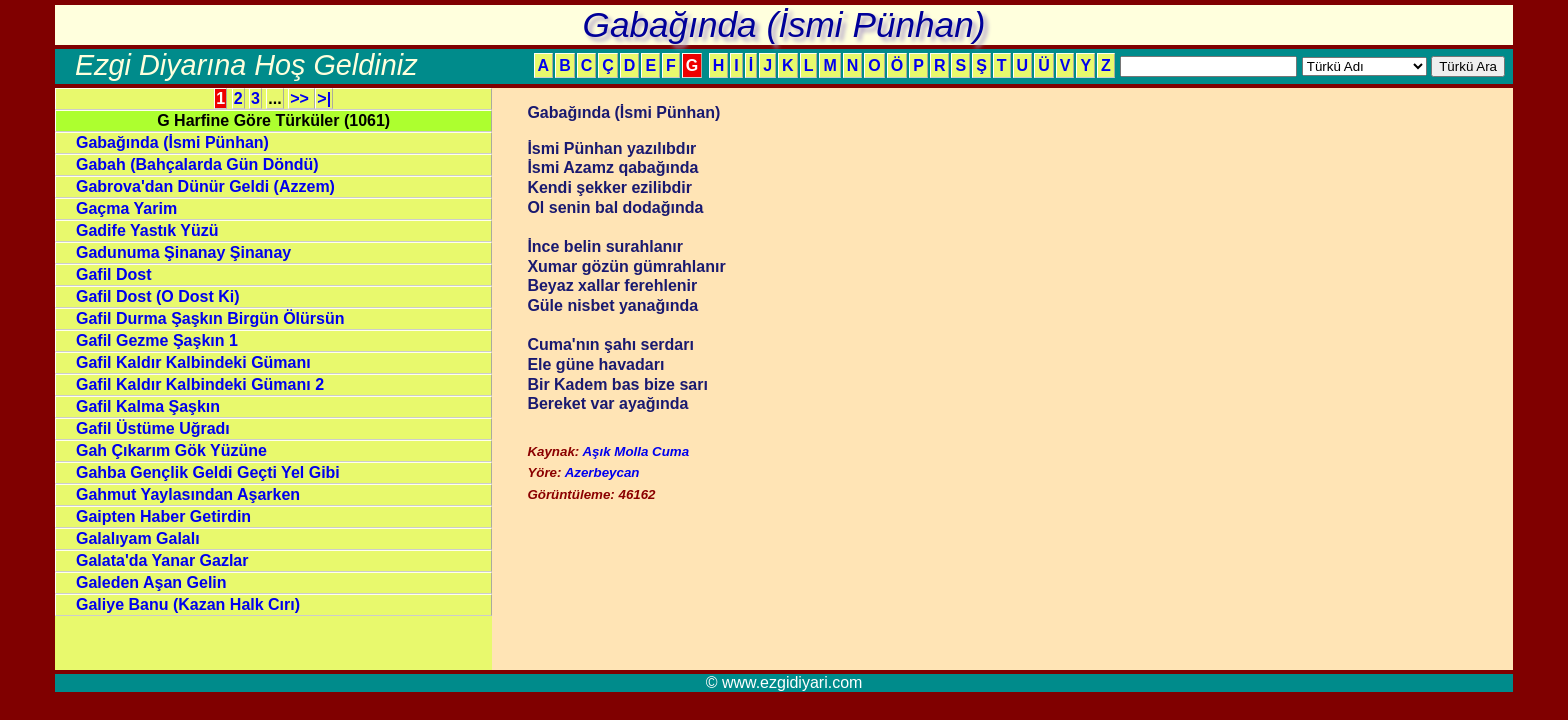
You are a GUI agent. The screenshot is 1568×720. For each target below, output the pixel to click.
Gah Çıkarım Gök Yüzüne (171, 450)
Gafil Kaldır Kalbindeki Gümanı (193, 362)
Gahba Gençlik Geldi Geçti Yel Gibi (208, 472)
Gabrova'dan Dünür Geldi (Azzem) (205, 186)
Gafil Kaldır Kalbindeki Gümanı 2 (200, 384)
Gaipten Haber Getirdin (163, 516)
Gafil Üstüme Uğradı (153, 428)
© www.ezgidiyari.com (784, 682)
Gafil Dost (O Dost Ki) (158, 296)
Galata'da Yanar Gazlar (162, 560)
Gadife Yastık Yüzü (147, 230)
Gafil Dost (114, 274)
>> (301, 98)
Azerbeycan (602, 472)
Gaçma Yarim (126, 208)
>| (324, 98)
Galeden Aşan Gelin (151, 582)
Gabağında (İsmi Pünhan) (172, 142)
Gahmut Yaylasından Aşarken (188, 494)
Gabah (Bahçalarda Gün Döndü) (197, 164)
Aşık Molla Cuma (635, 451)
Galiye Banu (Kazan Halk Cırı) (188, 604)
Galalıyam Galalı (138, 538)
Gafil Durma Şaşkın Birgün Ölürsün (210, 318)
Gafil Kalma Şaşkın (148, 406)
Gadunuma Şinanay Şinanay (183, 252)
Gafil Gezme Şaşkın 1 (157, 340)
